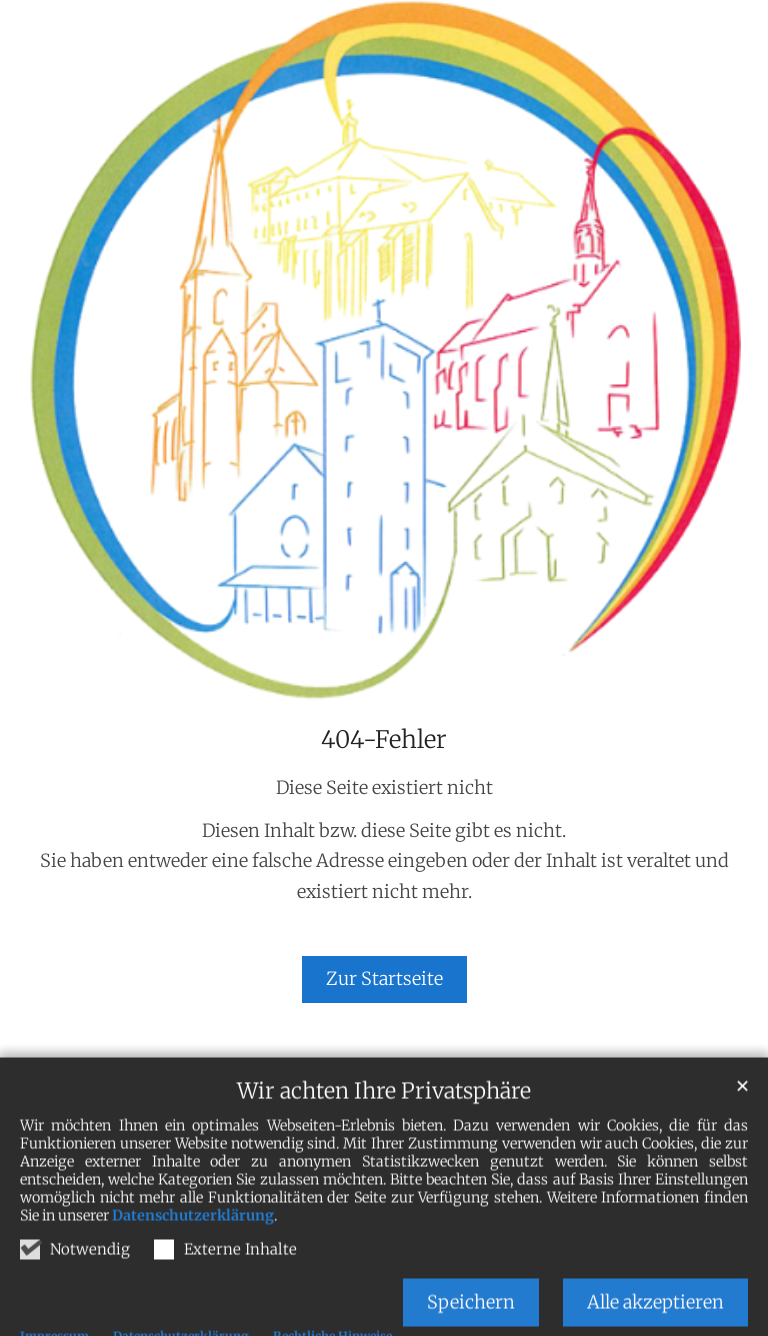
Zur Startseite (384, 978)
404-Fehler (384, 740)
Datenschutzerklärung (193, 1246)
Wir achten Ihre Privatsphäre (384, 1121)
